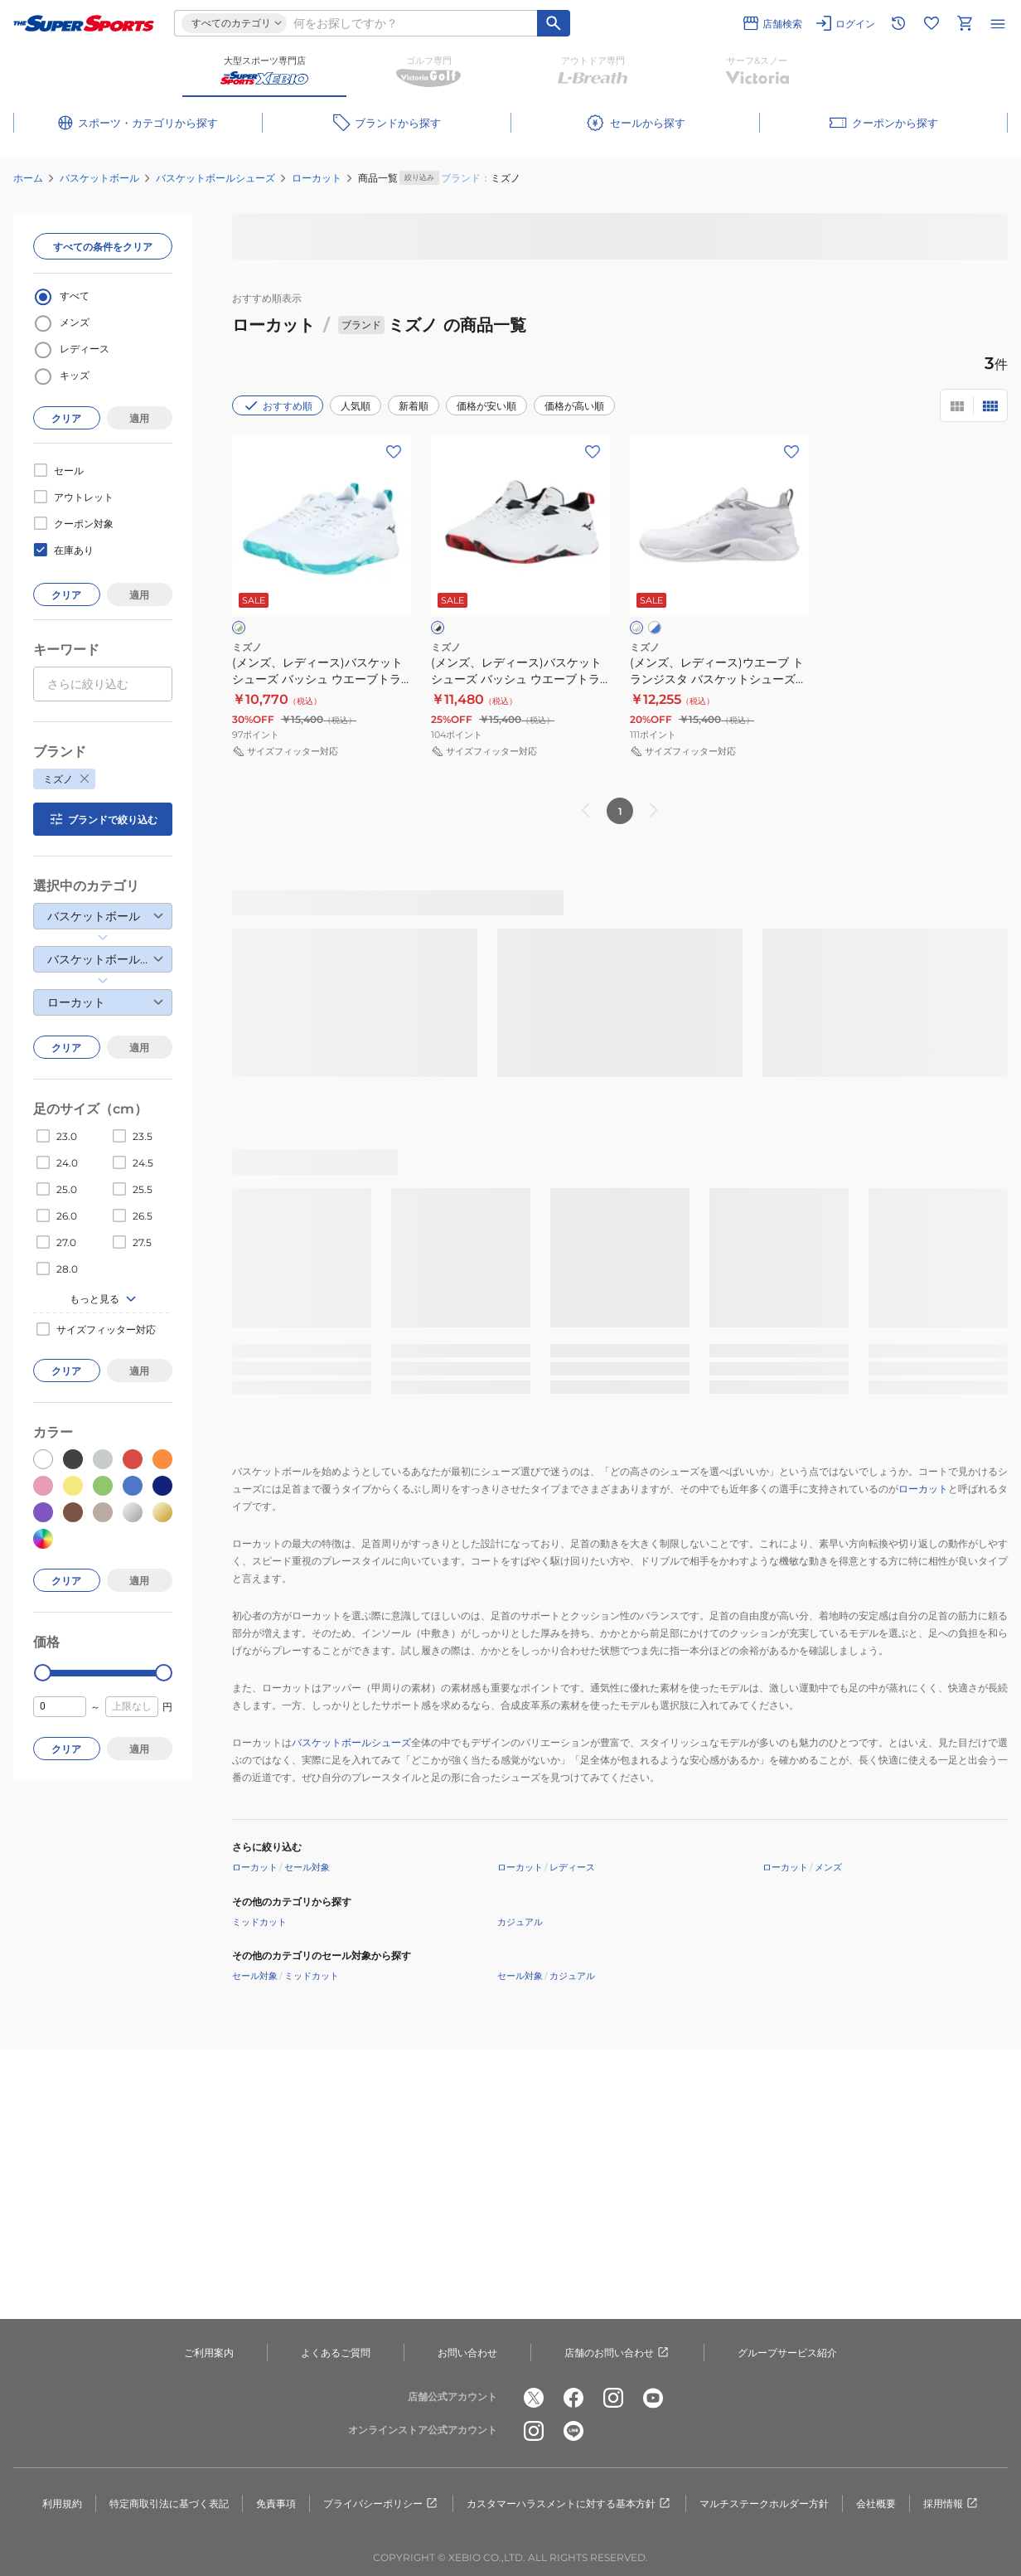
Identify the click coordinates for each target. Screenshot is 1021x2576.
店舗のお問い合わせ (617, 2353)
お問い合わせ (467, 2352)
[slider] (42, 1672)
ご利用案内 (209, 2352)
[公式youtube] (653, 2398)
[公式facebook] (573, 2398)
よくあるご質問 (335, 2352)
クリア (66, 418)
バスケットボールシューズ (215, 178)
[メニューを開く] (997, 23)
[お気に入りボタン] (394, 452)
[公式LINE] (573, 2431)
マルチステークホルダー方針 (764, 2503)
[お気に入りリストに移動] (931, 23)
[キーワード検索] (553, 23)
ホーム (28, 178)
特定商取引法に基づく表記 (169, 2503)
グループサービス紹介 (787, 2352)
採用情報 (951, 2504)
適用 (139, 418)
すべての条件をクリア (102, 246)
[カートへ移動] (965, 23)
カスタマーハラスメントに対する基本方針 (569, 2504)
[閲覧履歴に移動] (898, 23)
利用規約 (62, 2503)
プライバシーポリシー (381, 2504)
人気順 (355, 406)
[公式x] (534, 2398)
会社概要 (876, 2503)
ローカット (316, 178)
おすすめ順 (277, 405)
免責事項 (276, 2503)
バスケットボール (99, 178)
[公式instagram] (613, 2398)
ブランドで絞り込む (102, 819)
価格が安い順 (486, 406)
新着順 (413, 406)
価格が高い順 (574, 406)
